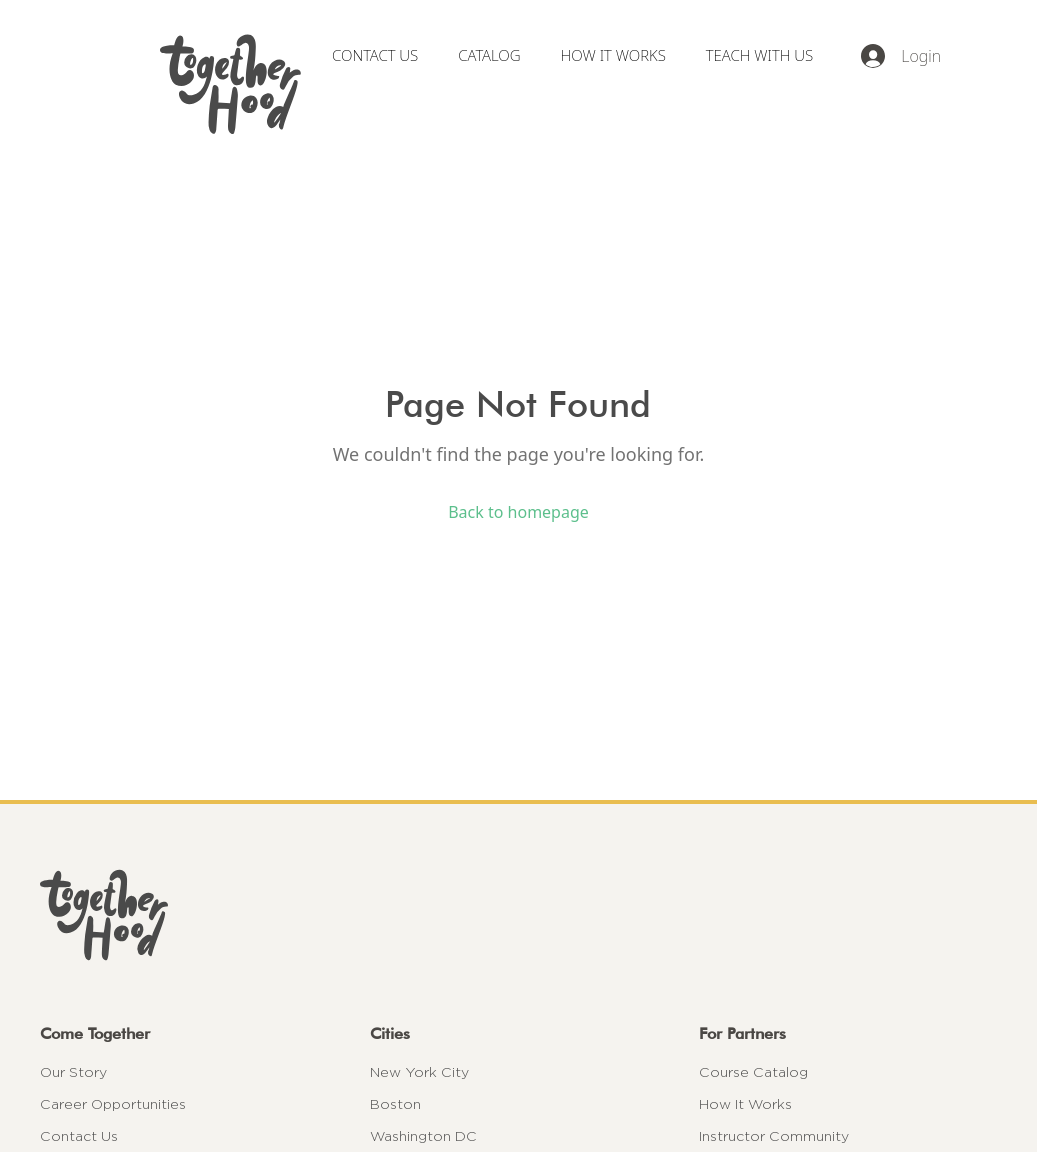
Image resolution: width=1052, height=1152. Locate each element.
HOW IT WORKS (613, 55)
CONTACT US (375, 55)
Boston (395, 1104)
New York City (419, 1072)
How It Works (745, 1104)
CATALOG (489, 55)
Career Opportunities (113, 1104)
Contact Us (79, 1136)
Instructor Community (774, 1136)
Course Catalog (753, 1072)
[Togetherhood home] (518, 915)
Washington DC (423, 1136)
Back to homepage (518, 512)
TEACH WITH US (759, 55)
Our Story (73, 1072)
